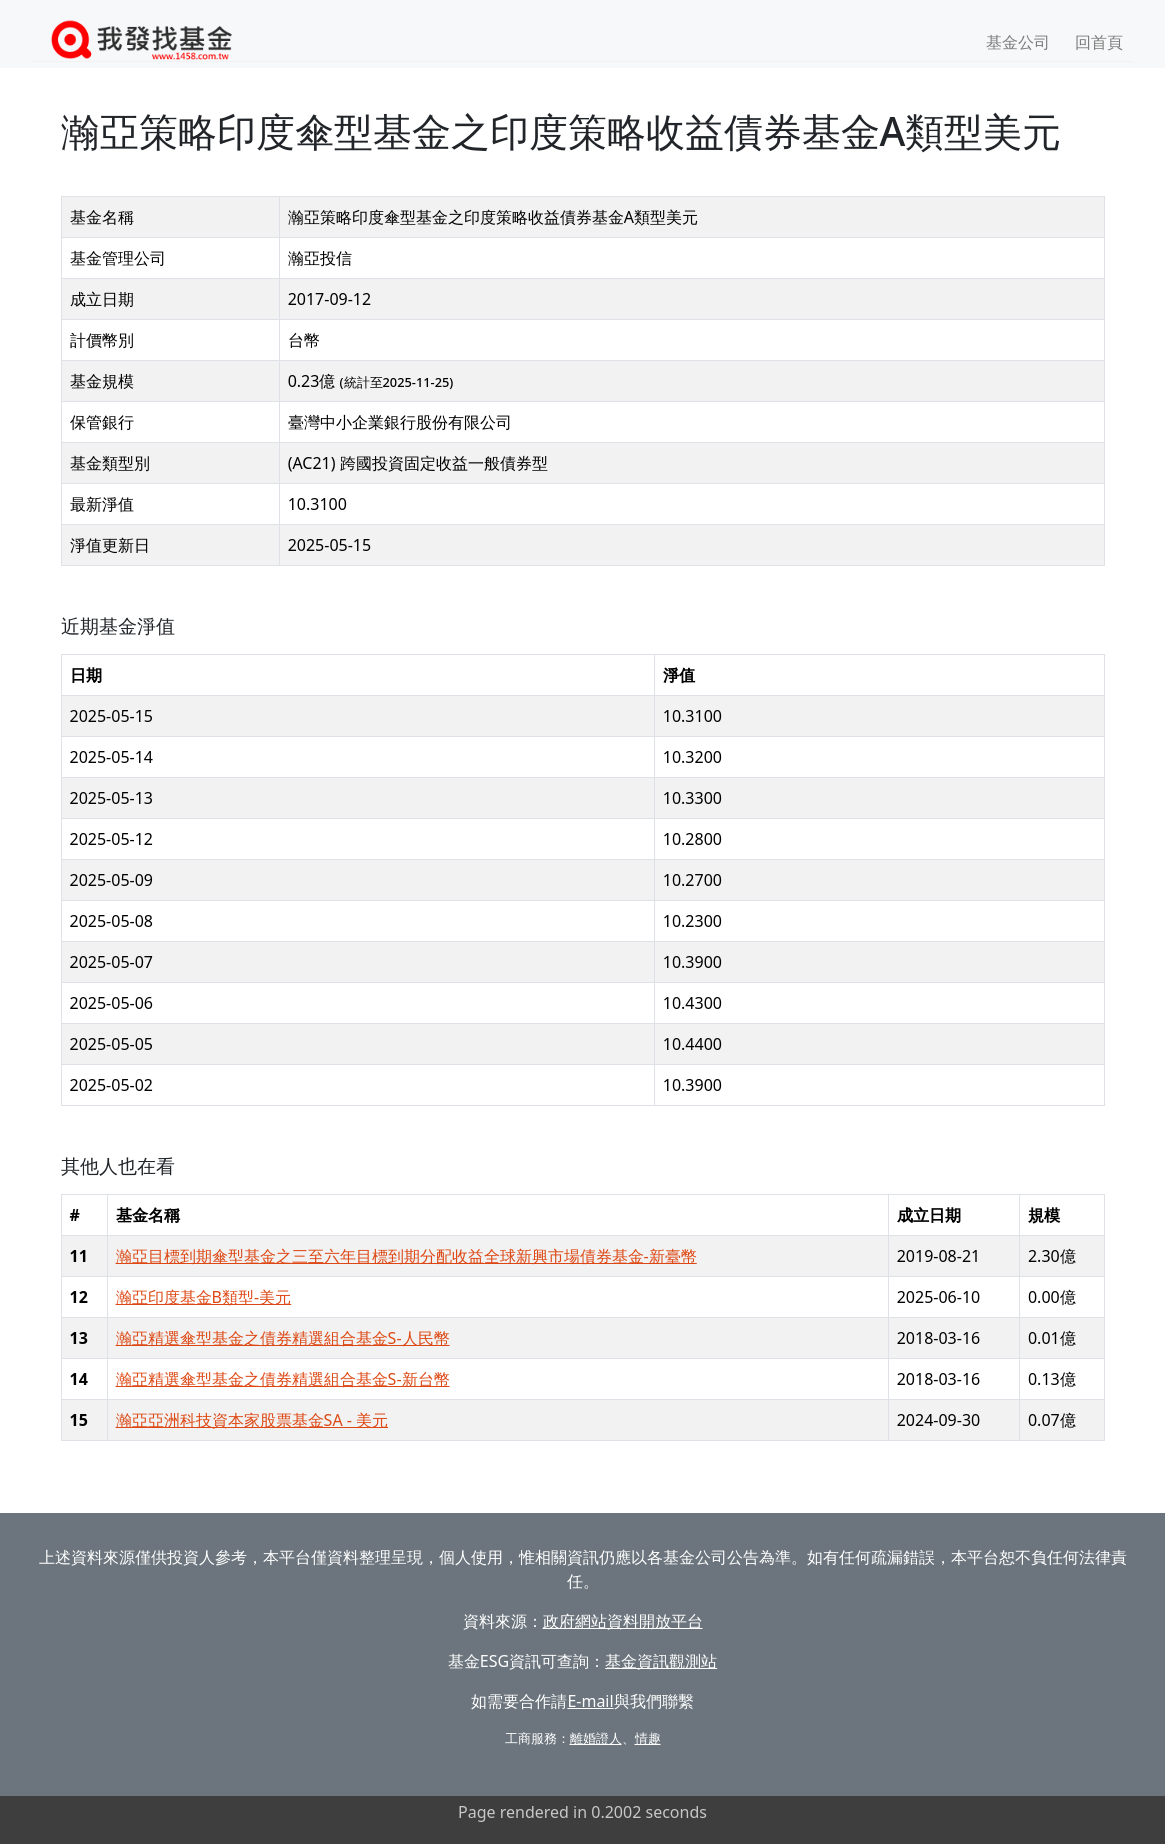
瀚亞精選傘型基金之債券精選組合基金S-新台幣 (283, 1379)
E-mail (590, 1701)
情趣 (648, 1738)
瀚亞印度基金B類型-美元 (204, 1297)
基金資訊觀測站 (661, 1661)
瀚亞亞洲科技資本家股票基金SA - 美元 (252, 1420)
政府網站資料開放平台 (623, 1621)
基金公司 (1018, 42)
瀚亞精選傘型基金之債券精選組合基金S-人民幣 (283, 1338)
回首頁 (1099, 42)
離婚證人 (596, 1738)
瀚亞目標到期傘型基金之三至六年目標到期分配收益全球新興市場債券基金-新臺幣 (406, 1256)
